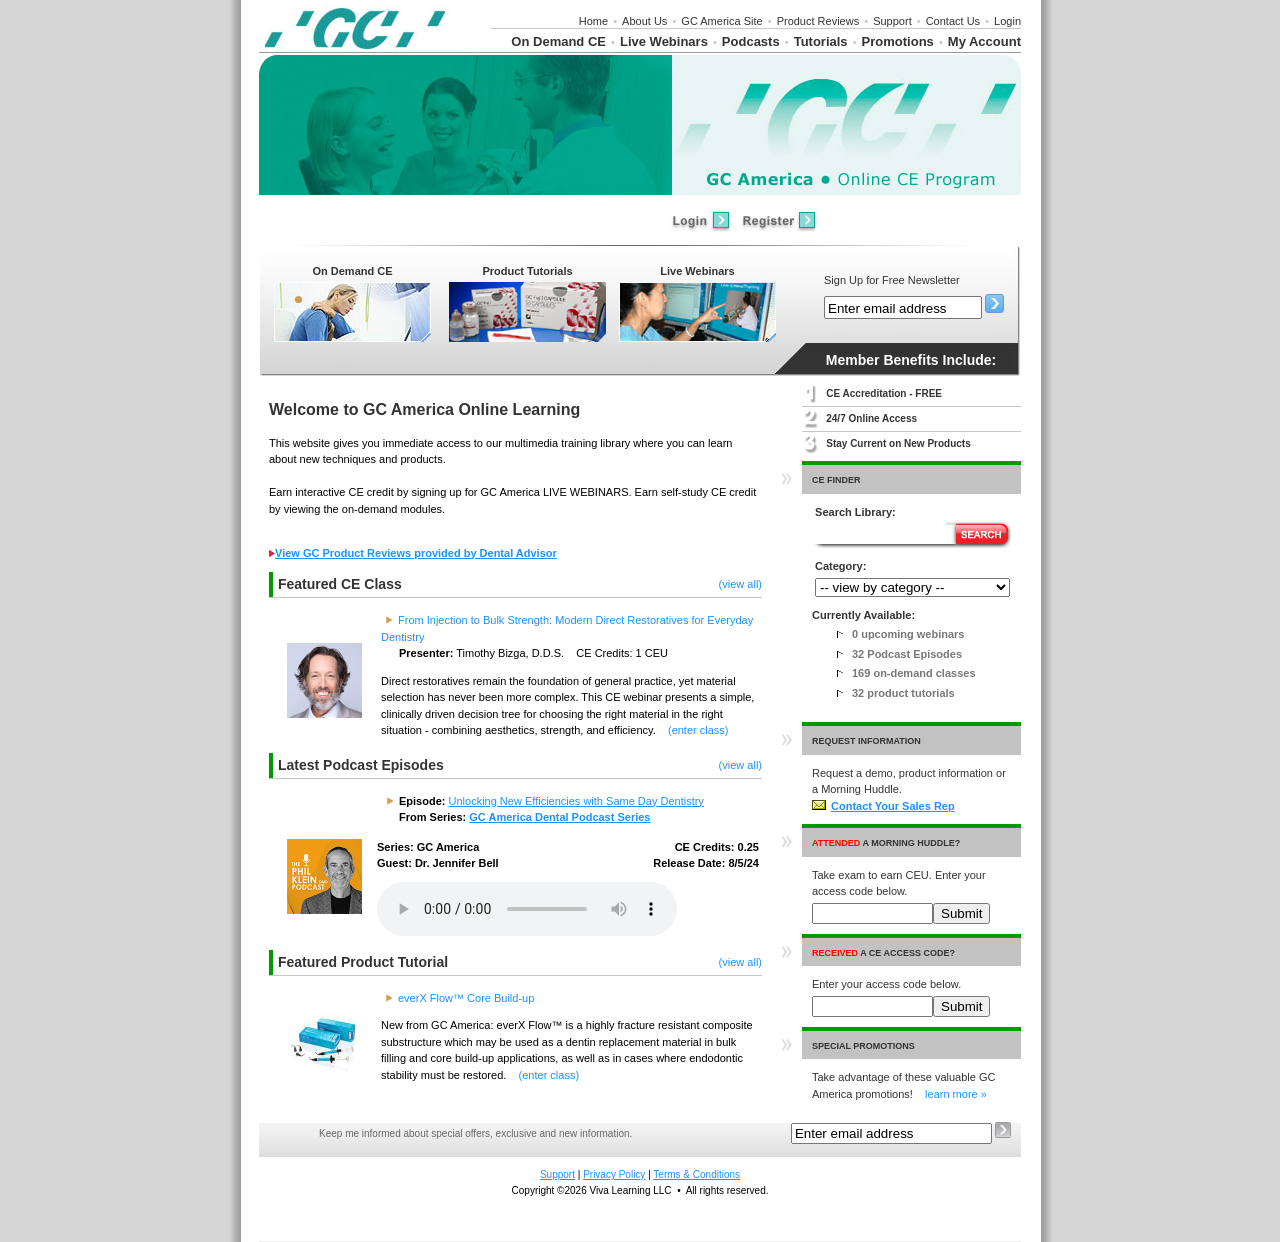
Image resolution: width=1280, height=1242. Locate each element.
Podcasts (751, 41)
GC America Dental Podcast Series (559, 817)
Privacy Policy (614, 1174)
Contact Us (953, 21)
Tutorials (821, 41)
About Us (644, 21)
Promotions (898, 41)
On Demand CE (558, 41)
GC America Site (721, 21)
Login (1007, 21)
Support (892, 21)
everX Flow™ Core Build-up (466, 998)
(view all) (740, 584)
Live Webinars (664, 41)
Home (593, 21)
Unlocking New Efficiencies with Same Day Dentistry (576, 801)
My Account (984, 41)
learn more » (956, 1094)
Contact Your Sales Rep (883, 806)
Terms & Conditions (696, 1174)
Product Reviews (818, 21)
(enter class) (698, 730)
